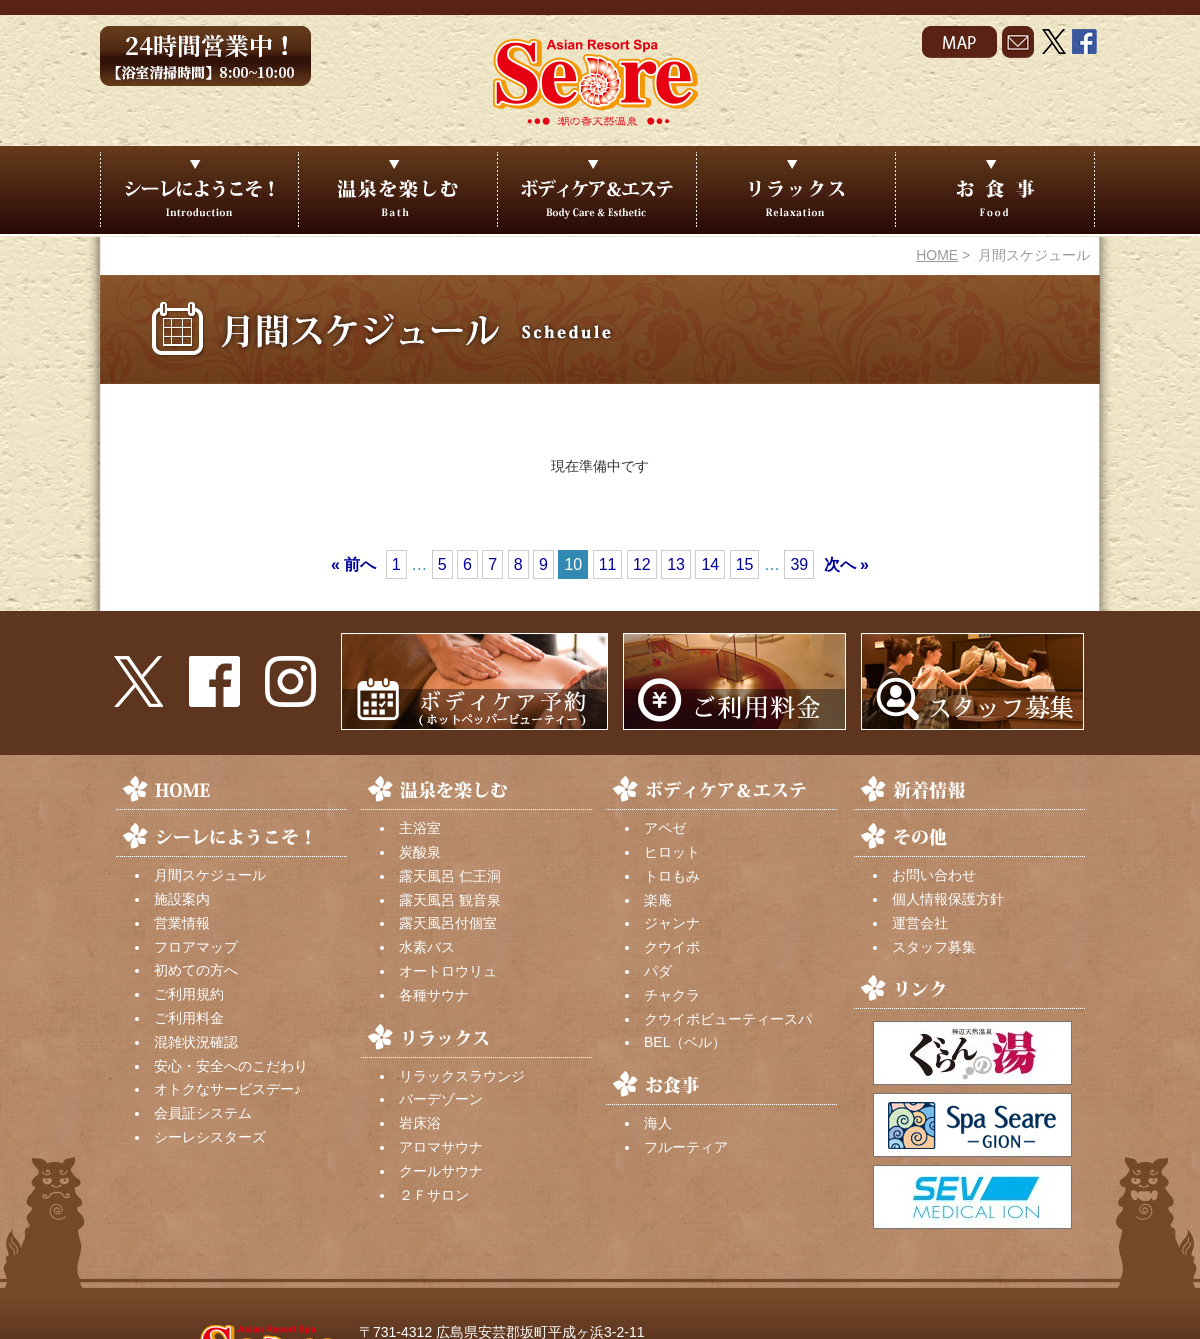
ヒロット (672, 852)
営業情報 (182, 923)
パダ (658, 971)
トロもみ (672, 876)
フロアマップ (196, 947)
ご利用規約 (189, 994)
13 (676, 564)
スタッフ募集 (934, 947)
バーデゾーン (441, 1099)
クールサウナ (441, 1171)
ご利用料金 (189, 1018)
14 (710, 564)
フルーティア (686, 1147)
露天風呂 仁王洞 (450, 876)
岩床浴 (420, 1123)
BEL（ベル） (685, 1042)
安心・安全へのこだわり (231, 1066)
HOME (937, 255)
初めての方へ (196, 970)
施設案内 (182, 899)
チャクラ (672, 995)
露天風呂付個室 (448, 923)
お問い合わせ (934, 875)
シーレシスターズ (210, 1137)
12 (642, 564)
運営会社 (920, 923)
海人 (658, 1123)
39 (799, 564)
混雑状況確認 (196, 1042)
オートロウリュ (448, 971)
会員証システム (203, 1113)
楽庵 (658, 900)
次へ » (846, 564)
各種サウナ (434, 995)
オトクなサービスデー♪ (227, 1089)
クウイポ (672, 947)
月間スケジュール (210, 875)
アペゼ (665, 828)
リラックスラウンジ (462, 1076)
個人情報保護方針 (948, 899)
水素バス (427, 947)
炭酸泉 (420, 852)
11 (608, 564)
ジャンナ (672, 923)
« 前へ (353, 564)
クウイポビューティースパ (728, 1019)
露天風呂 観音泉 (450, 900)
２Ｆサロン (434, 1195)
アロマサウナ (441, 1147)
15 (745, 564)
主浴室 (420, 828)
